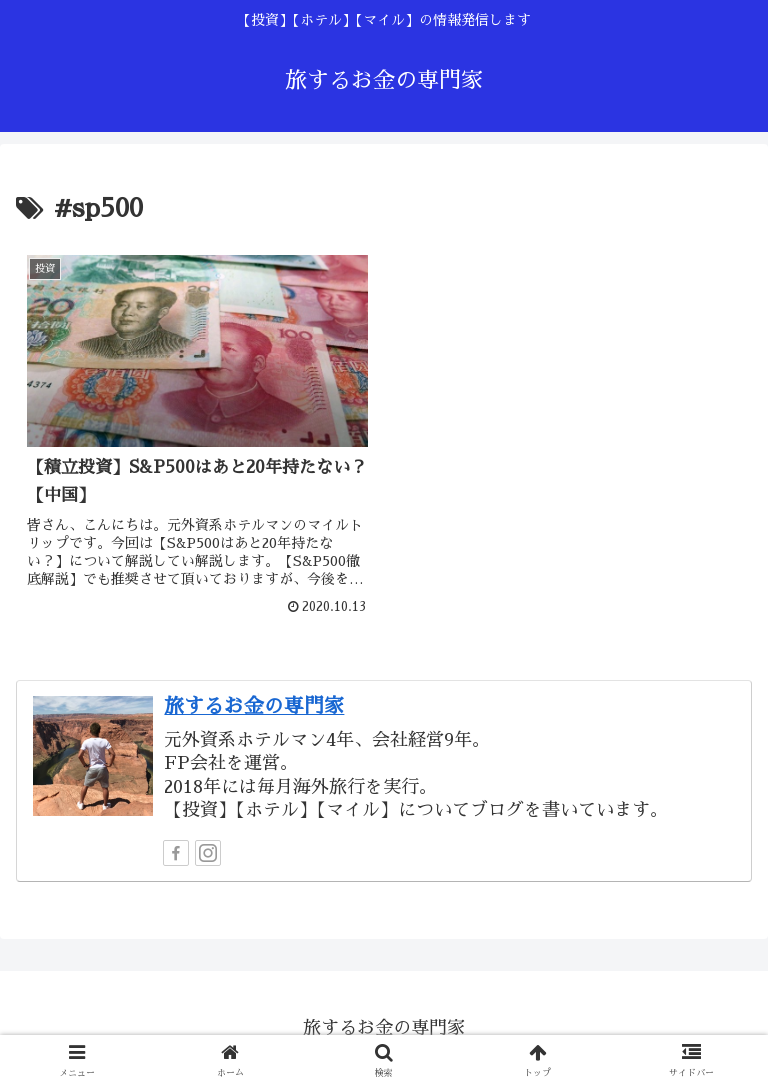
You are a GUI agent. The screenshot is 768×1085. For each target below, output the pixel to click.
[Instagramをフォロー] (208, 852)
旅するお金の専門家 (254, 705)
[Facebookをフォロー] (176, 852)
